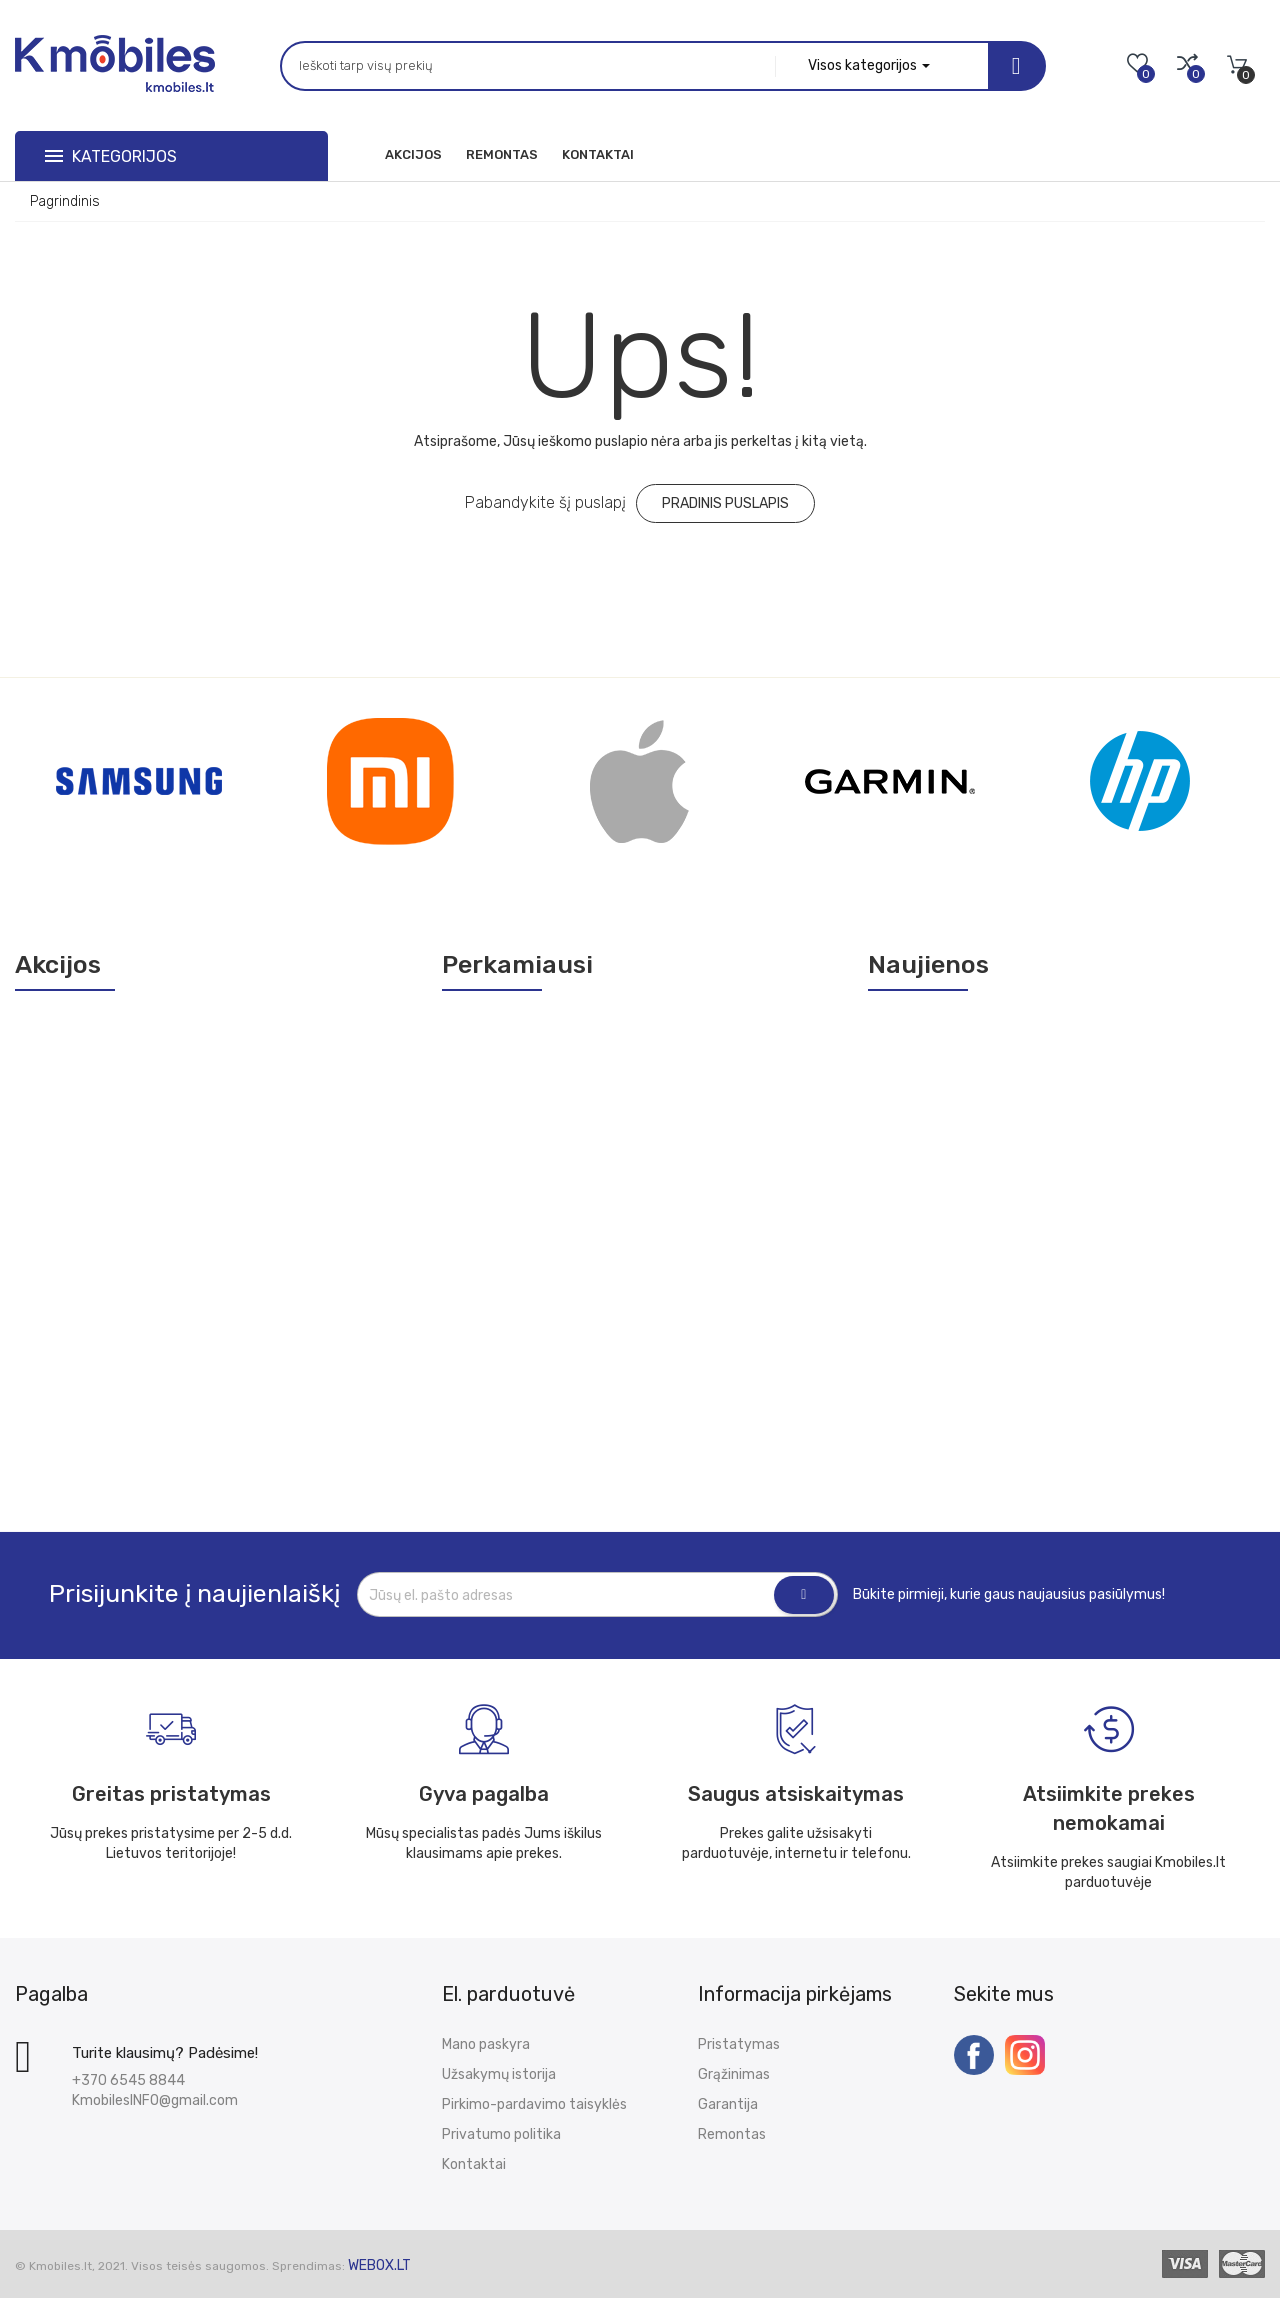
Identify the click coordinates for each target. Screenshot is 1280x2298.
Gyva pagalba (484, 1794)
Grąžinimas (734, 2074)
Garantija (728, 2104)
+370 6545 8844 (128, 2080)
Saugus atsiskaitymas (796, 1794)
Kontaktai (474, 2164)
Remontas (732, 2134)
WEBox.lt (379, 2265)
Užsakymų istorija (499, 2074)
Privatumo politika (501, 2134)
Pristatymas (739, 2044)
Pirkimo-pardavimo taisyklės (534, 2104)
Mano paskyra (486, 2044)
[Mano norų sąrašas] (1137, 65)
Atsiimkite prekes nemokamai (1109, 1808)
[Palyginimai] (1187, 65)
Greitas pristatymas (171, 1794)
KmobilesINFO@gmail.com (155, 2100)
